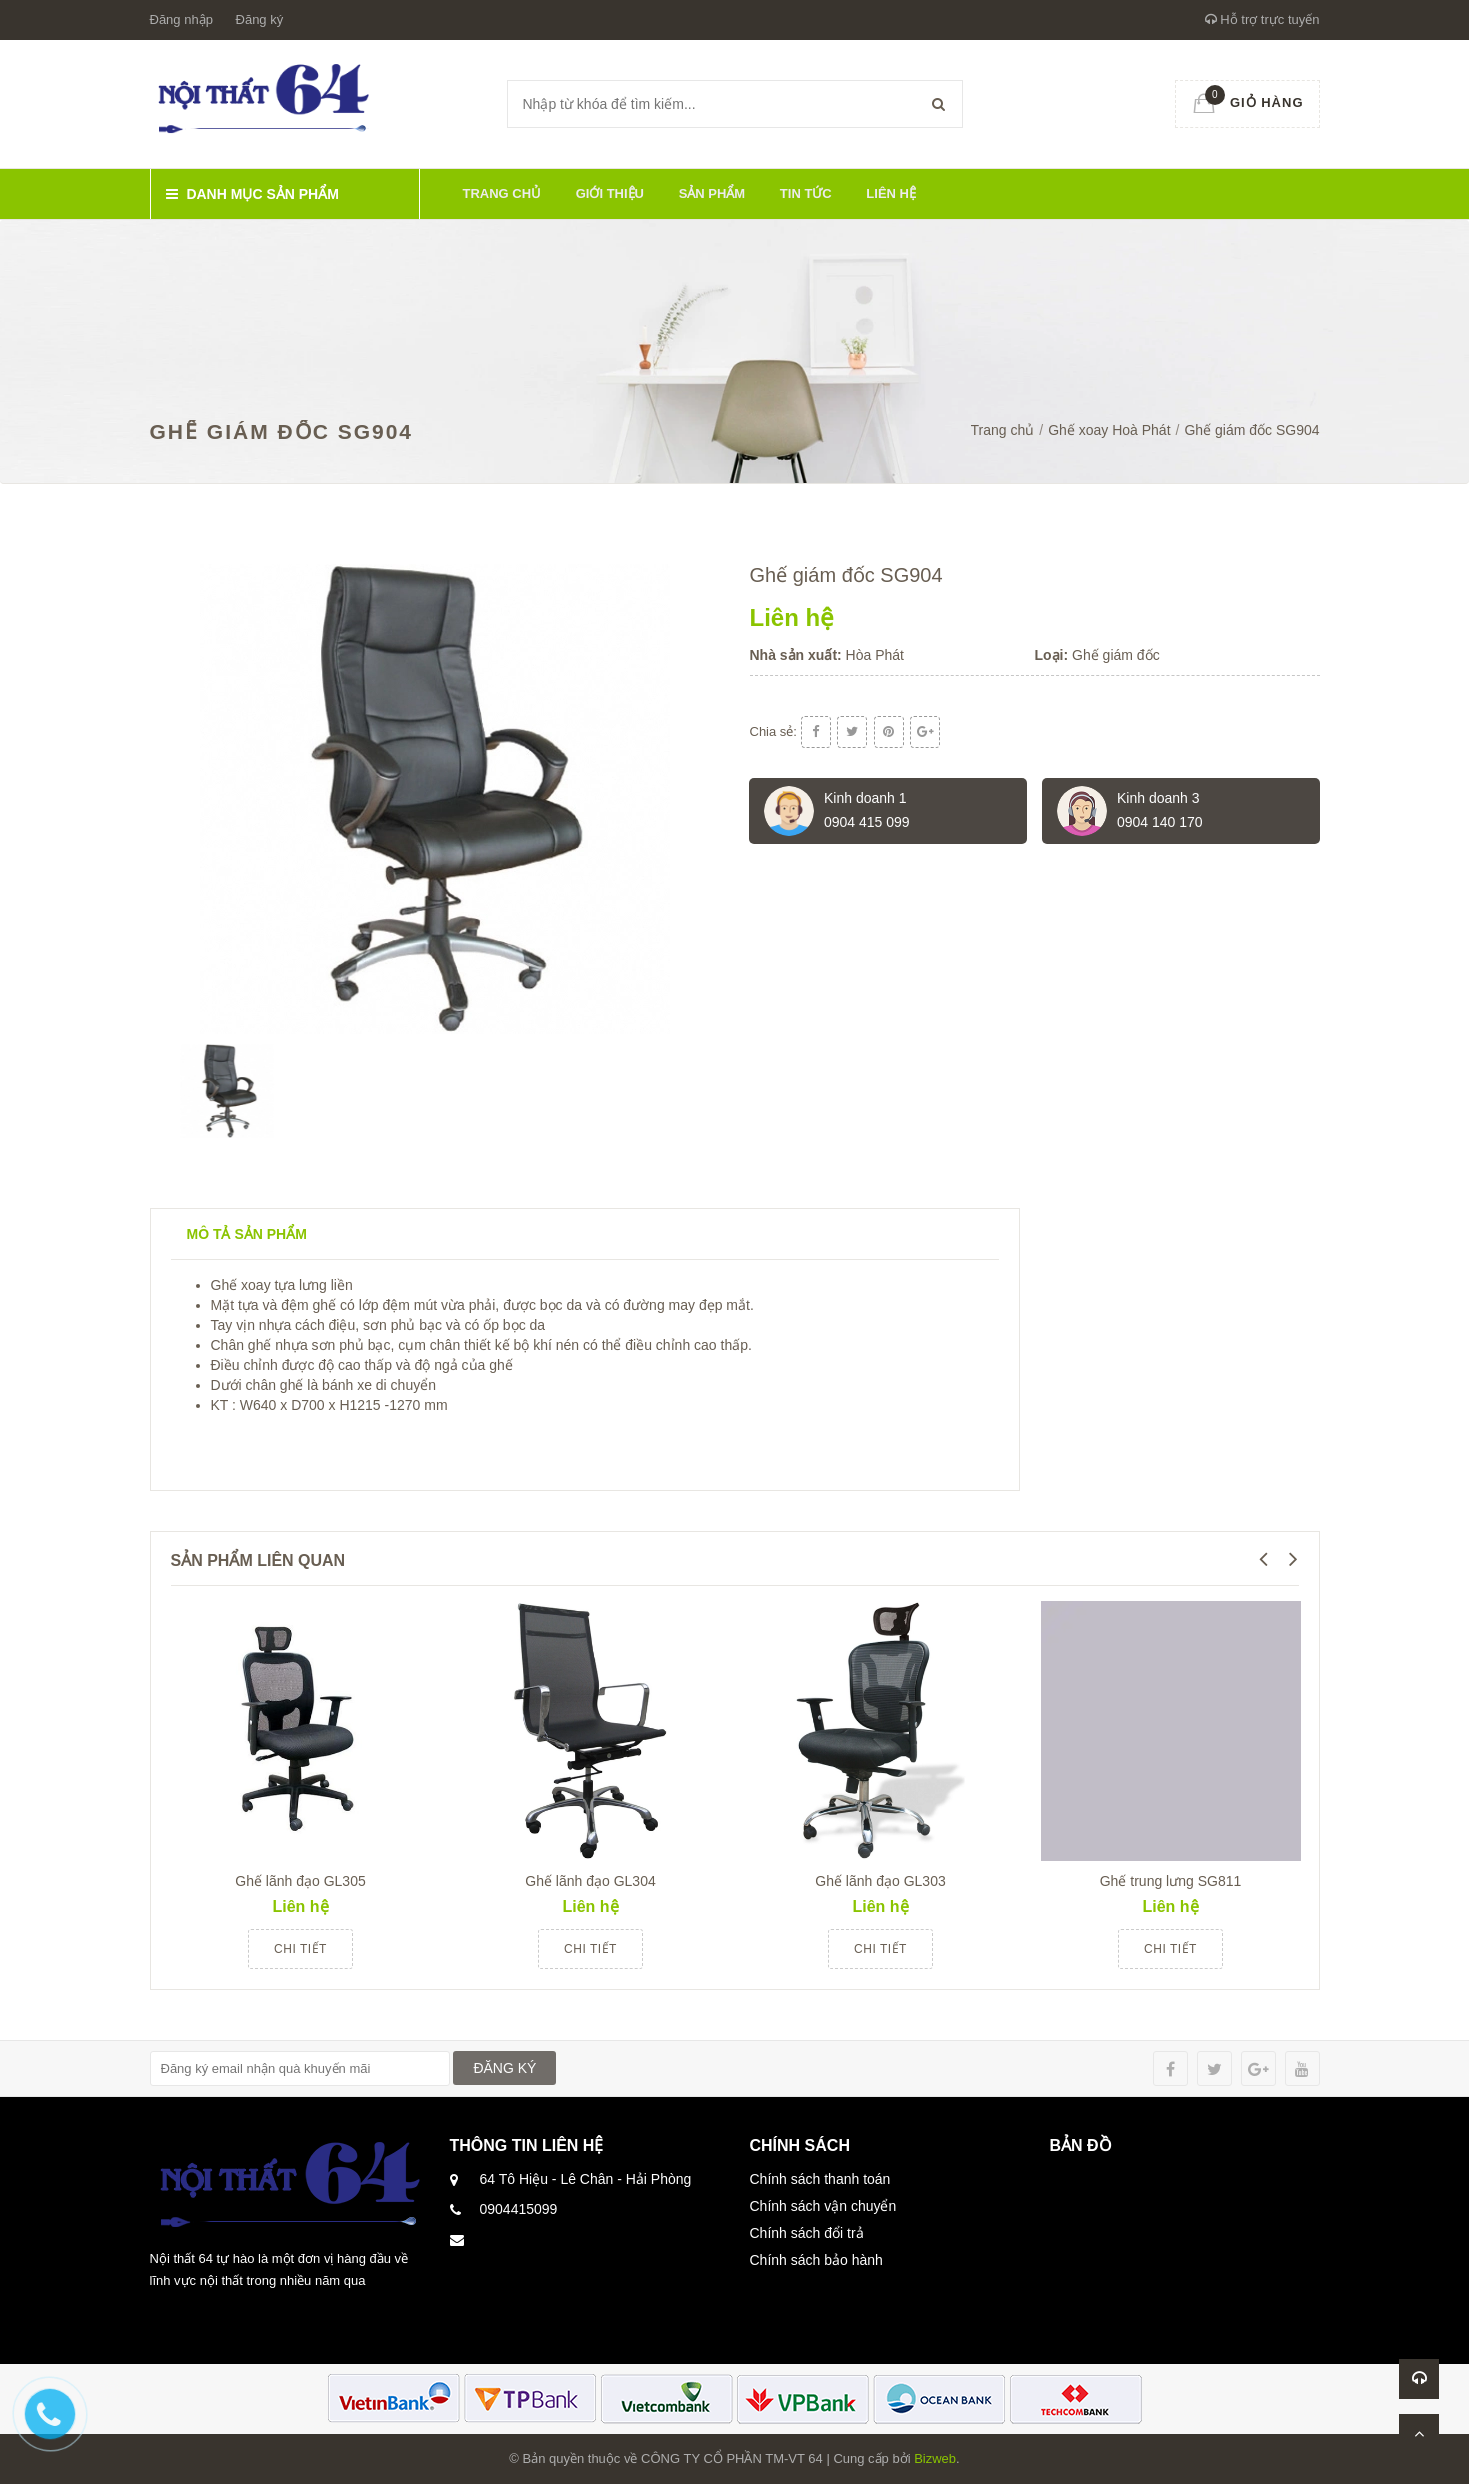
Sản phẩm (712, 193)
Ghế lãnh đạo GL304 (590, 1881)
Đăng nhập (181, 19)
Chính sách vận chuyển (823, 2206)
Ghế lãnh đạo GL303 (880, 1881)
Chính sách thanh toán (820, 2179)
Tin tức (806, 193)
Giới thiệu (610, 193)
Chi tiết (300, 1949)
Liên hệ (891, 193)
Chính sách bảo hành (816, 2260)
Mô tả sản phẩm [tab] (247, 1234)
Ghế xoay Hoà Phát (1109, 430)
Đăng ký (260, 19)
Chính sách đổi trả (807, 2233)
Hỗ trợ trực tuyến (1262, 19)
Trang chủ (502, 193)
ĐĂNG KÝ (504, 2068)
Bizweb (935, 2458)
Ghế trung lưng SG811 (1171, 1881)
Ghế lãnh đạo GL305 (300, 1881)
